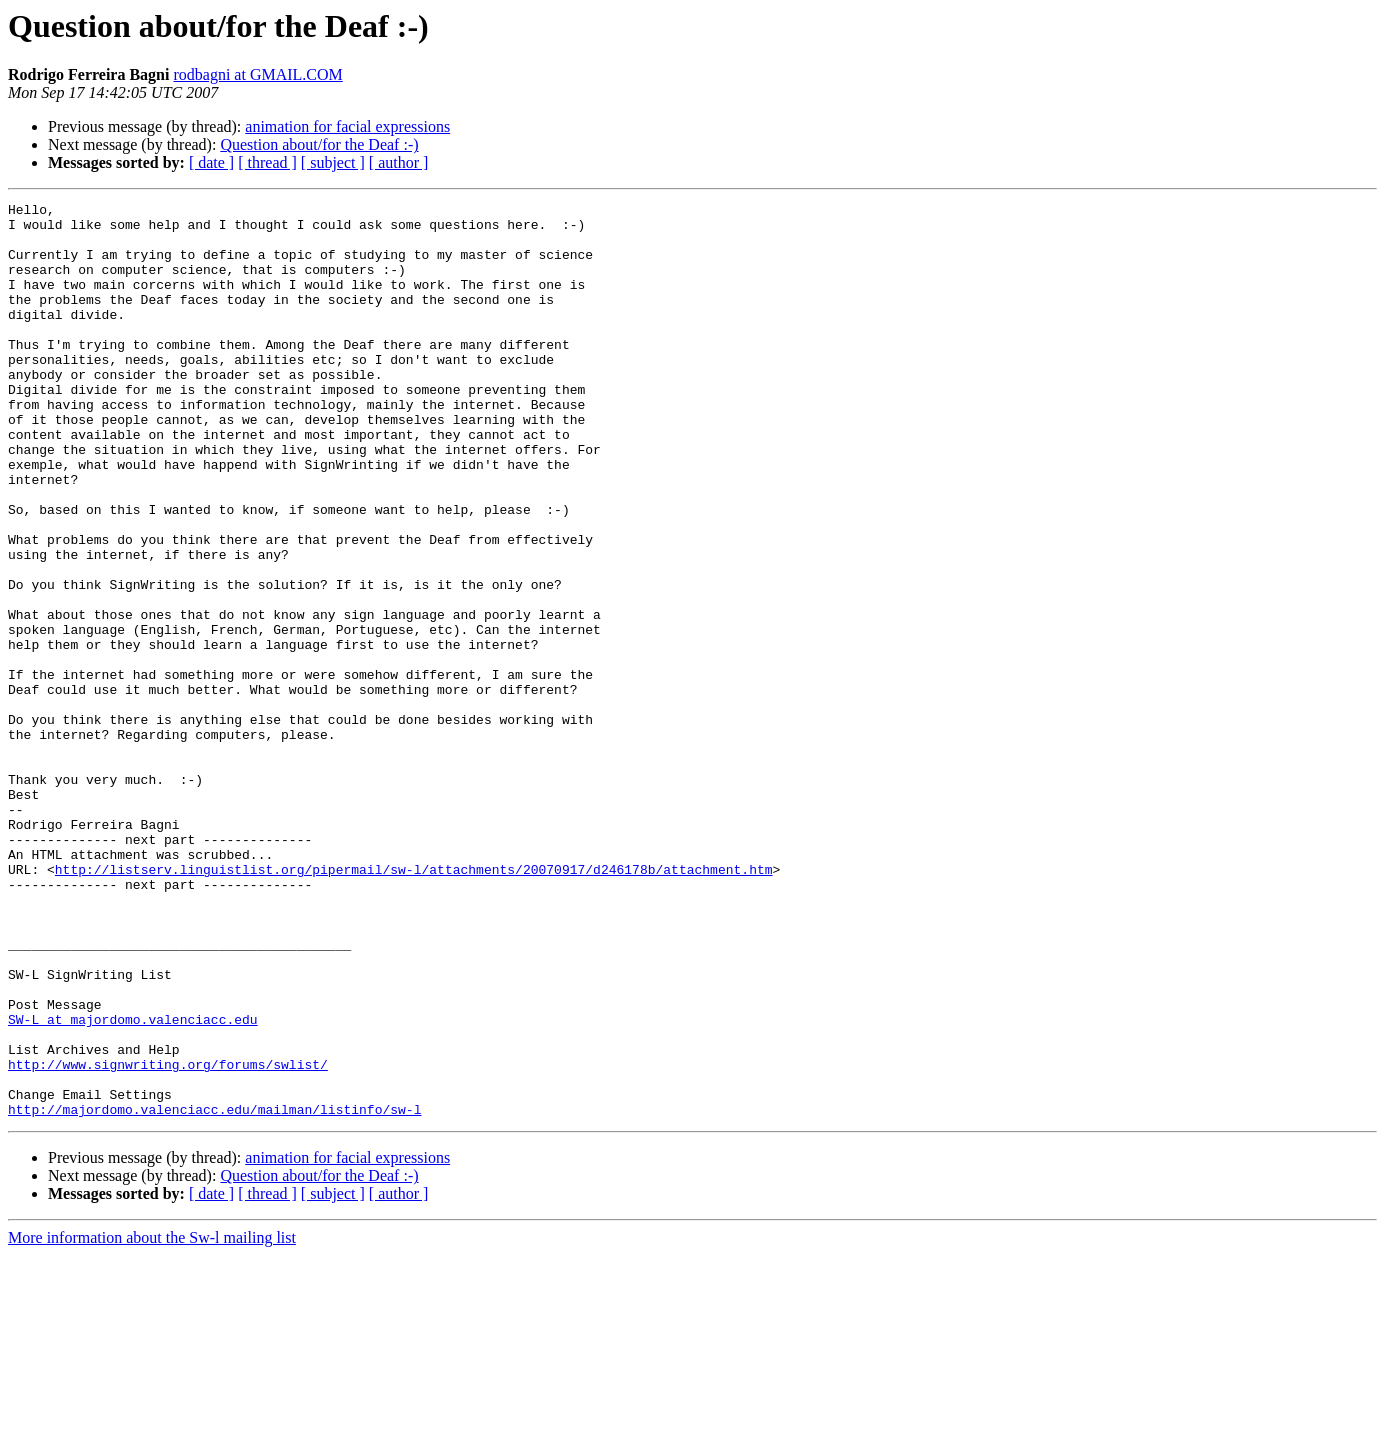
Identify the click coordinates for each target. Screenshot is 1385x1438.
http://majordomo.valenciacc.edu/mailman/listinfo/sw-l (214, 1292)
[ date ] (211, 162)
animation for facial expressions (347, 126)
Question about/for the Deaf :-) (319, 144)
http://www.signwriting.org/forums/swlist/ (168, 1238)
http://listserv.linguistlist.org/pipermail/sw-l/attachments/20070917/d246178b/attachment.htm (414, 1004)
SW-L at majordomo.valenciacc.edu (133, 1184)
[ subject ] (333, 162)
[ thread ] (267, 162)
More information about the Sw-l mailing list (152, 1420)
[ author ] (399, 162)
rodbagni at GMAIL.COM (257, 74)
